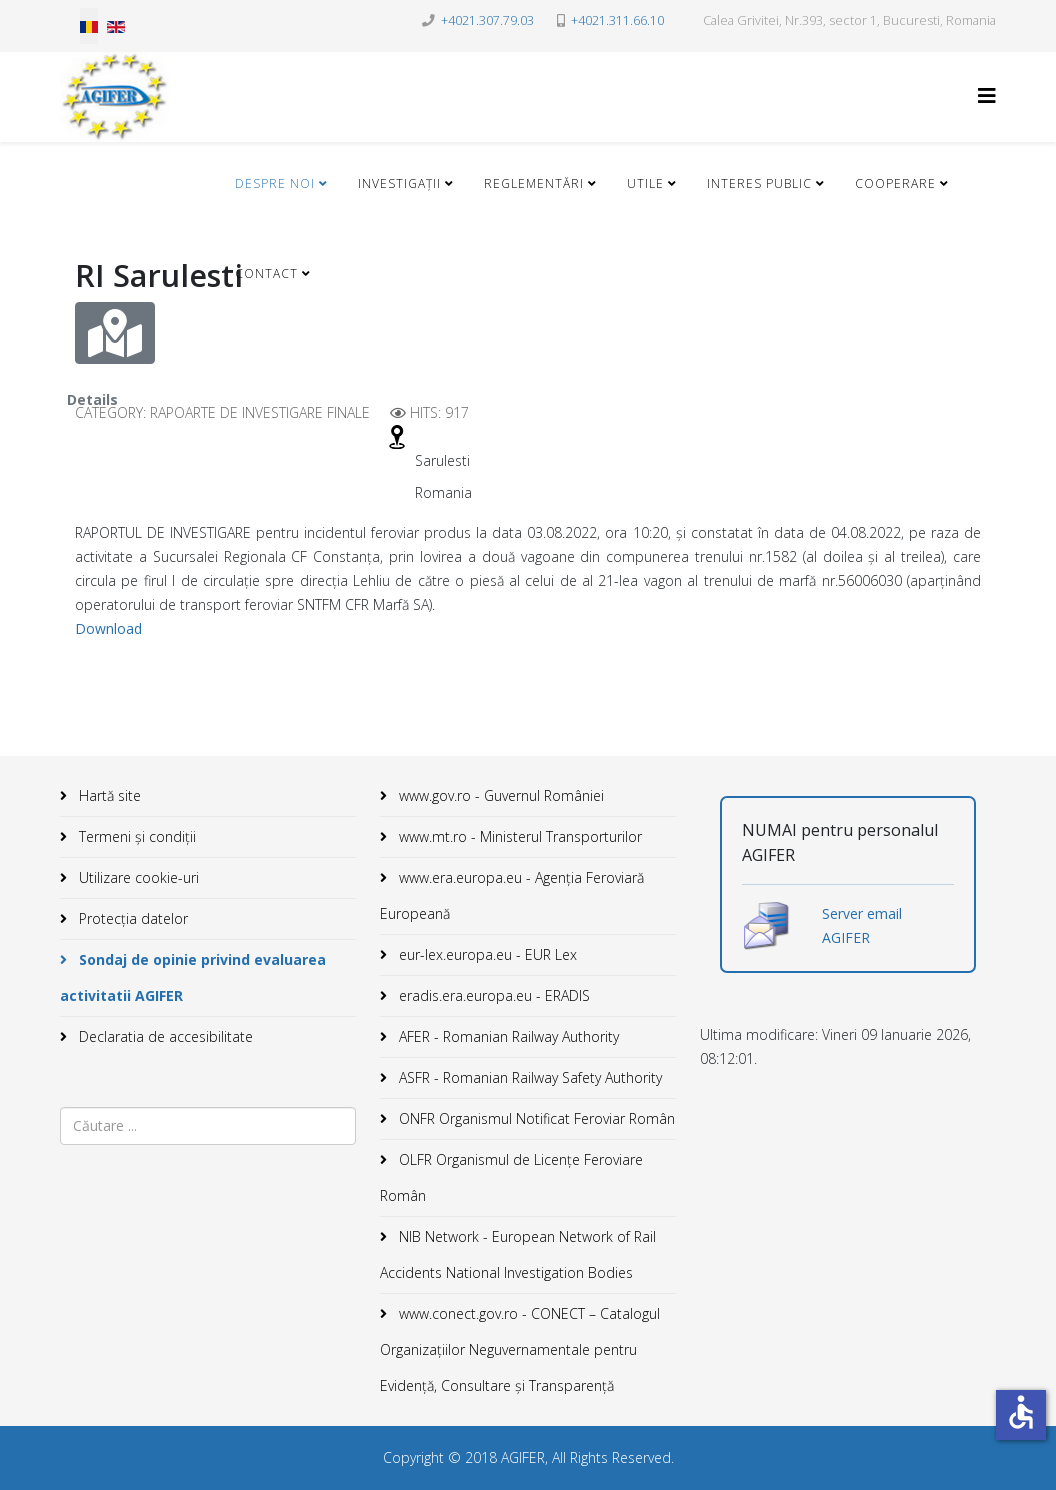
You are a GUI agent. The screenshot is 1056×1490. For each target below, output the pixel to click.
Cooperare (895, 183)
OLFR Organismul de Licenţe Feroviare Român (511, 1177)
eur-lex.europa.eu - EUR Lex (486, 954)
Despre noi (275, 183)
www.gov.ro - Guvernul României (499, 795)
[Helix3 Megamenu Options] (987, 95)
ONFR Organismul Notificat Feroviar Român (535, 1118)
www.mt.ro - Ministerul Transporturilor (518, 836)
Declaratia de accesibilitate (164, 1036)
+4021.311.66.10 (617, 20)
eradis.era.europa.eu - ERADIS (492, 995)
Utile (645, 183)
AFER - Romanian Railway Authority (507, 1036)
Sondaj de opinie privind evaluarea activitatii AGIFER (193, 977)
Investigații (399, 183)
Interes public (759, 183)
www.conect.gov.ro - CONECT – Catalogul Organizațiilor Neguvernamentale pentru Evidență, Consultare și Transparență (520, 1349)
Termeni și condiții (135, 836)
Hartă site (108, 795)
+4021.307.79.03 (487, 20)
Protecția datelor (131, 918)
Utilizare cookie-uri (137, 877)
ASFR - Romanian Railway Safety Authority (528, 1077)
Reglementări (534, 183)
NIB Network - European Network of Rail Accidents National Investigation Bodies (518, 1254)
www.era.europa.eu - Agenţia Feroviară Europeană (512, 895)
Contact (266, 273)
